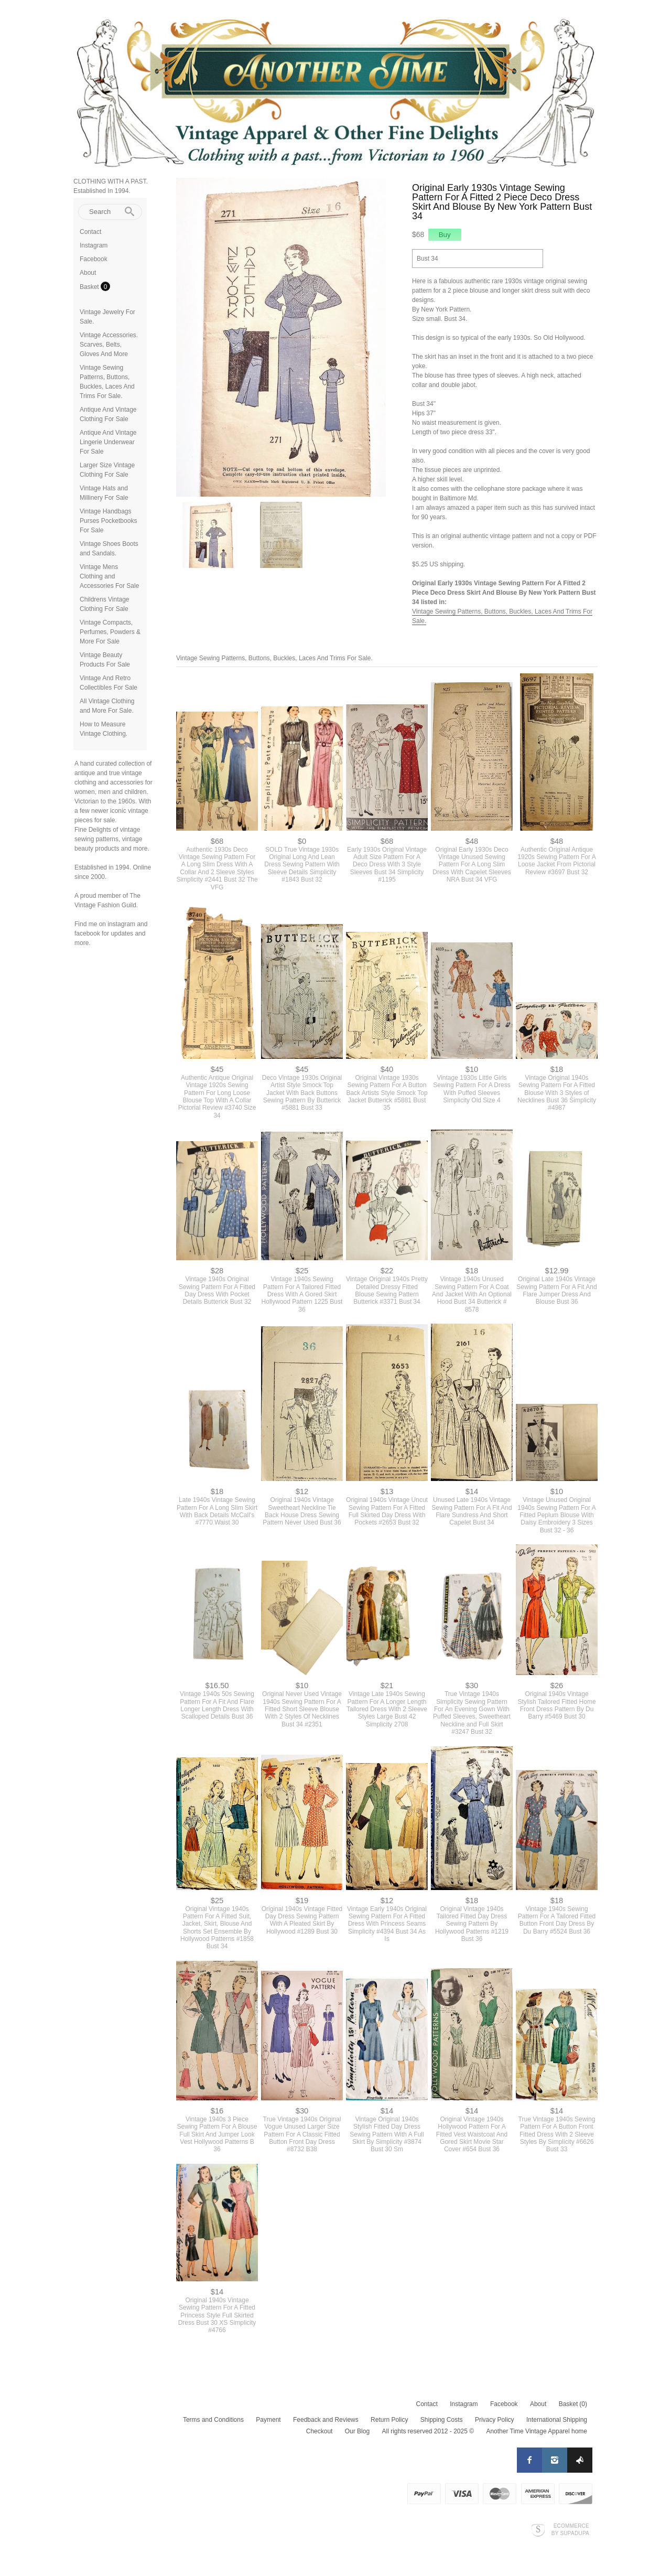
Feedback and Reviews (326, 2419)
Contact (90, 231)
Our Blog (357, 2431)
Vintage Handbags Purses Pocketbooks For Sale (108, 521)
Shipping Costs (441, 2419)
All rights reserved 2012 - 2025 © (428, 2431)
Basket (90, 287)
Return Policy (389, 2419)
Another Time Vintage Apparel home (536, 2431)
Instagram (93, 245)
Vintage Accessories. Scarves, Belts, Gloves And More (109, 344)
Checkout (319, 2431)
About (88, 272)
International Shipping (556, 2419)
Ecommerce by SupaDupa (570, 2529)
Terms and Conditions (213, 2419)
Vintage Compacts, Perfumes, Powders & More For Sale (110, 632)
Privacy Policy (494, 2419)
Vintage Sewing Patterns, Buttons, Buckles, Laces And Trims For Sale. (274, 658)
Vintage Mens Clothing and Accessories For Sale (109, 576)
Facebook (93, 259)
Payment (268, 2419)
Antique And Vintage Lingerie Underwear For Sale (108, 442)
